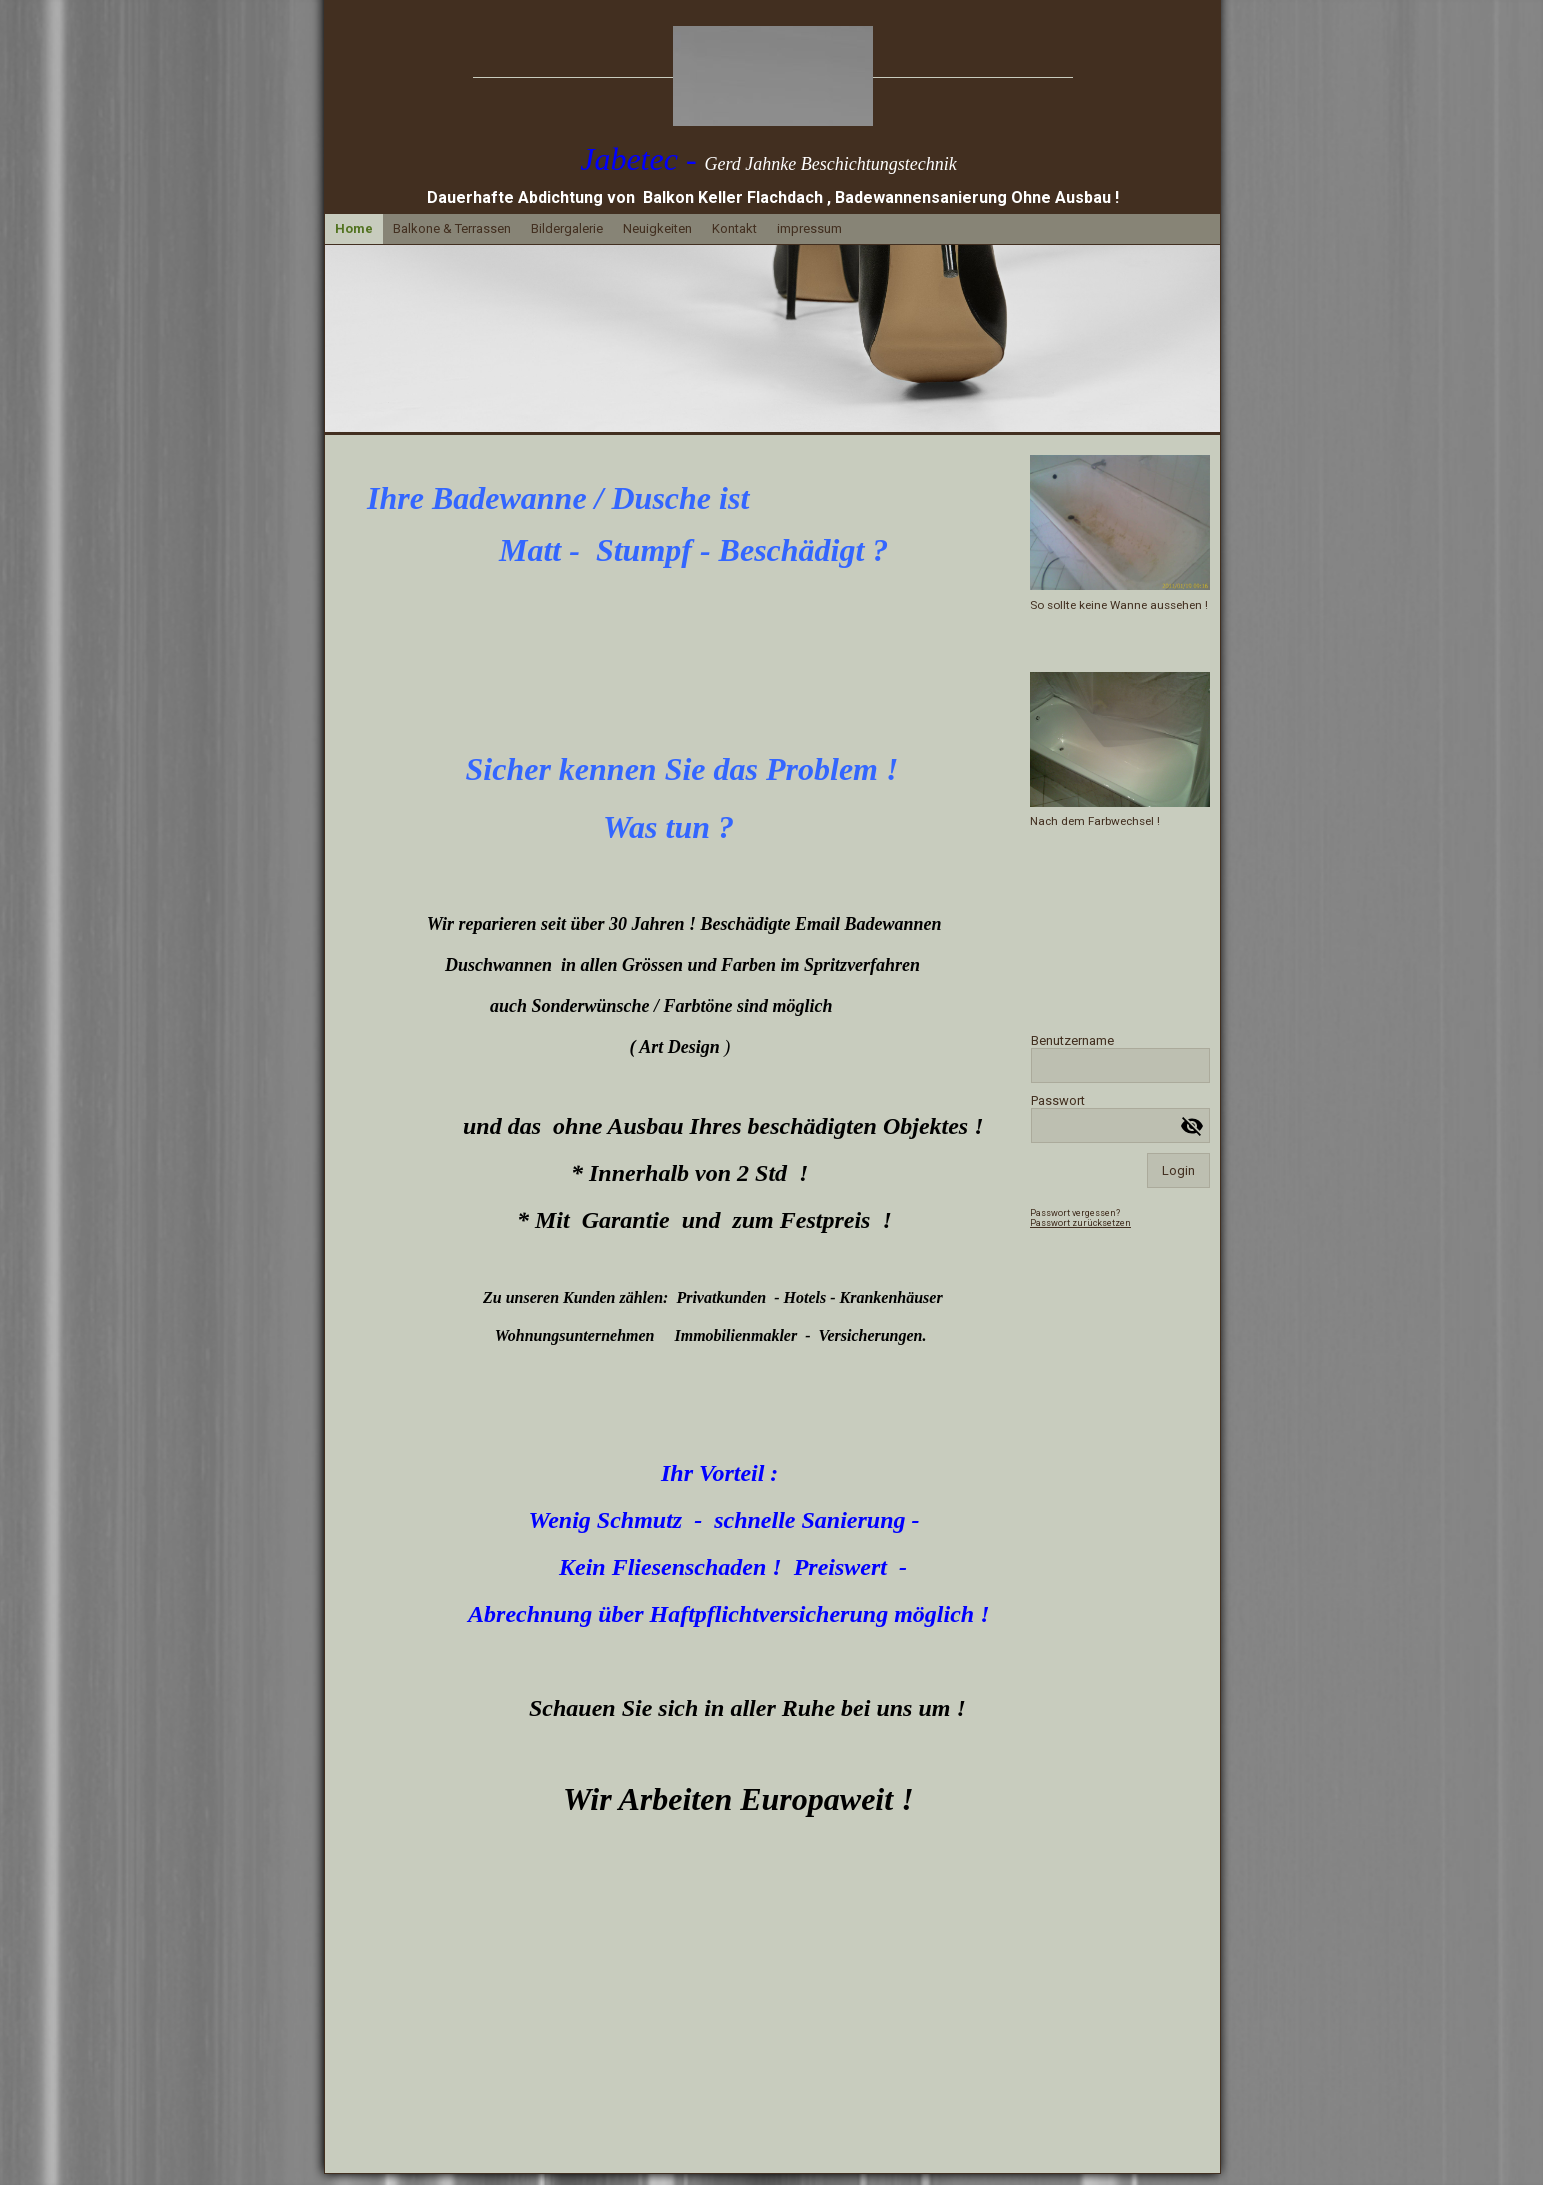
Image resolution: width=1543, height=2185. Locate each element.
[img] (773, 76)
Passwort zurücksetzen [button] (1080, 1223)
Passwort (1058, 1100)
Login (1178, 1170)
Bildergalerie (567, 228)
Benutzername (1072, 1040)
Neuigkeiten (657, 228)
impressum (809, 228)
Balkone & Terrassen (452, 228)
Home (354, 228)
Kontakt (734, 228)
